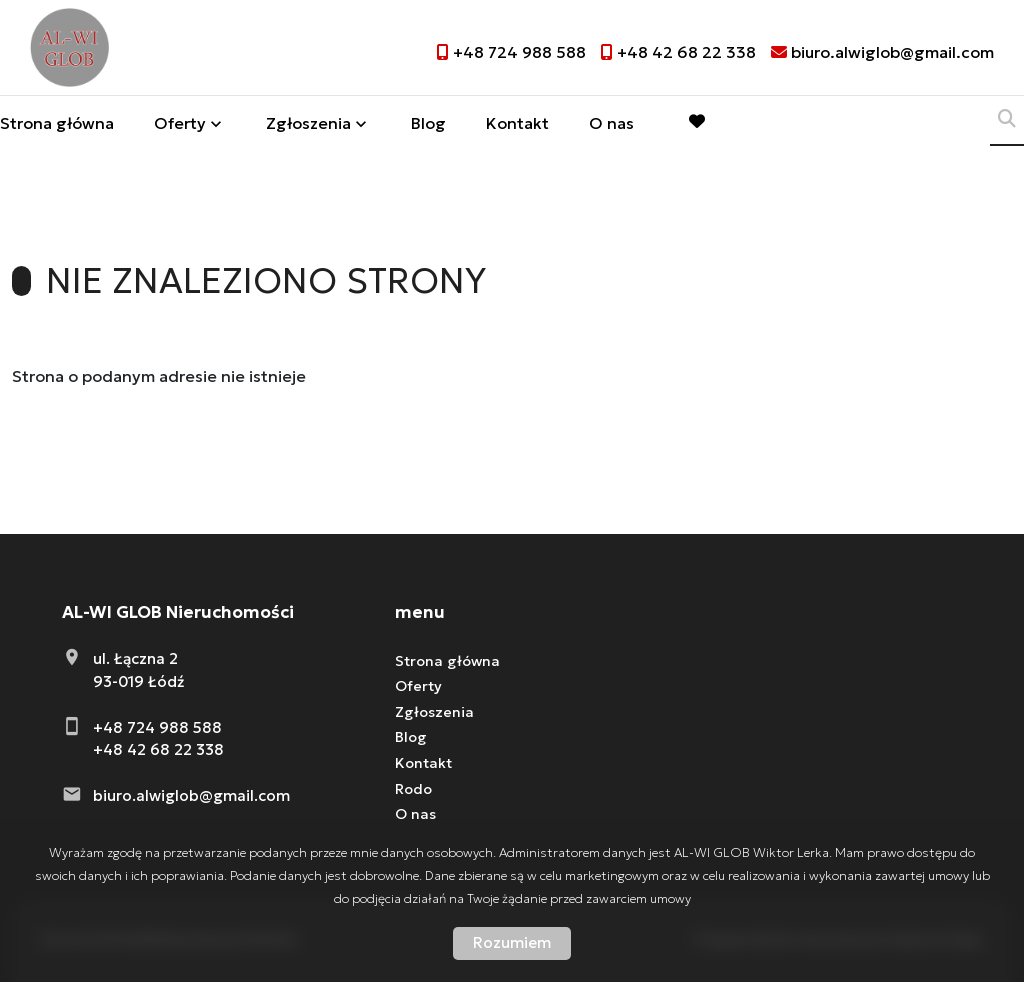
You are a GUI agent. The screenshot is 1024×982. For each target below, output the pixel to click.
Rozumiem (512, 942)
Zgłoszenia (308, 126)
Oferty (180, 126)
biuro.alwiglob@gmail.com (191, 795)
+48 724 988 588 (157, 727)
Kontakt (517, 126)
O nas (611, 126)
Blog (428, 126)
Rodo (413, 789)
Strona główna (57, 126)
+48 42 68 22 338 (158, 749)
